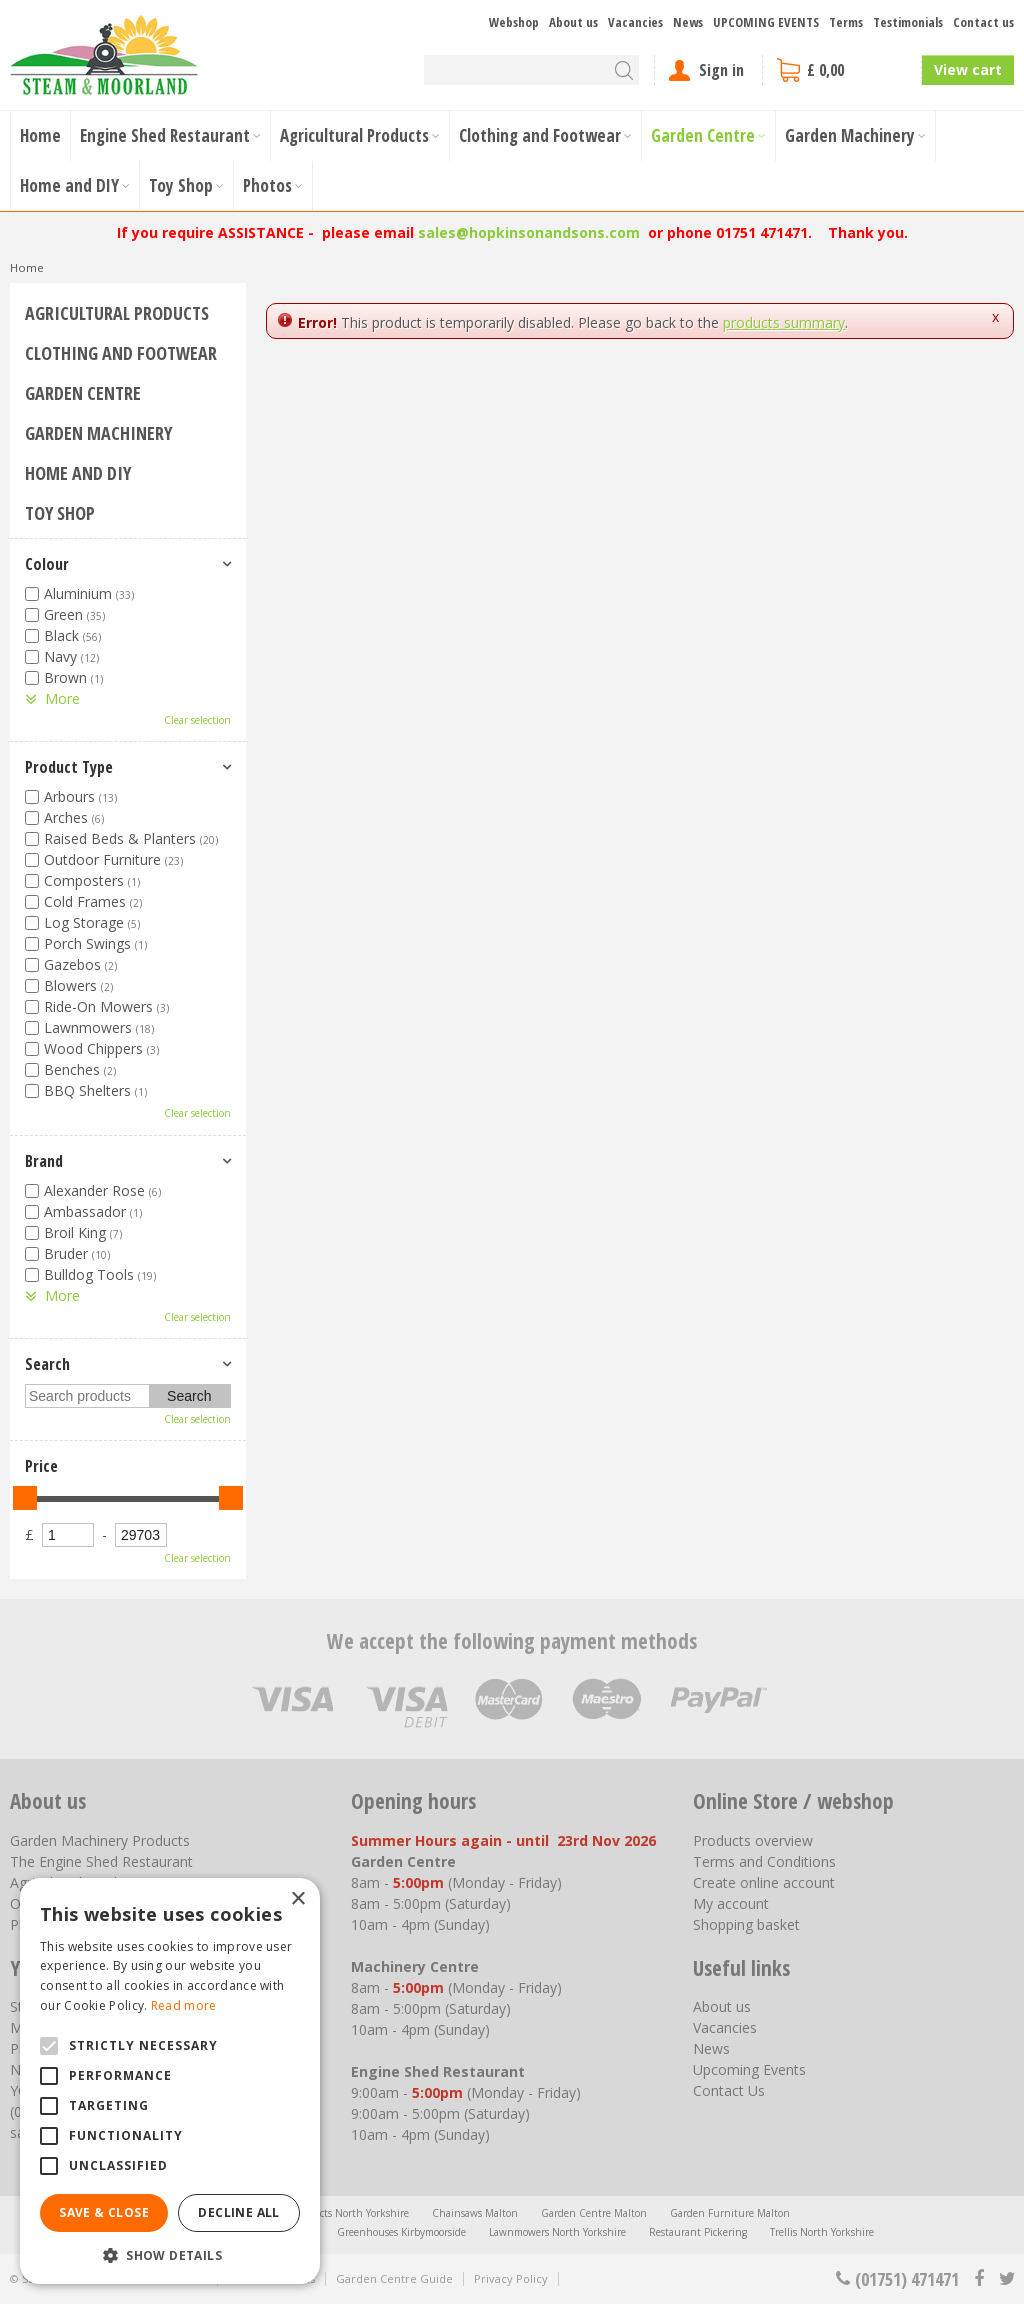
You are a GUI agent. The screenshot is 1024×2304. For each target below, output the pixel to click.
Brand (44, 1161)
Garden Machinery (98, 433)
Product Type (69, 767)
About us (722, 2006)
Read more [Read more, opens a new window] (184, 2005)
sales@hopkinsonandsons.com (529, 232)
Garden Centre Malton (594, 2213)
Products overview (753, 1840)
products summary (784, 322)
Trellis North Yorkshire (822, 2232)
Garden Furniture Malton (730, 2213)
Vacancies (725, 2027)
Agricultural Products (117, 313)
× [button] (297, 1899)
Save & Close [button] (104, 2212)
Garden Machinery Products (100, 1840)
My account (731, 1903)
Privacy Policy (511, 2278)
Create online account (764, 1882)
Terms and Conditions (764, 1861)
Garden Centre (83, 393)
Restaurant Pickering (698, 2232)
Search (47, 1364)
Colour (47, 564)
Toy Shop (60, 513)
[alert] (170, 2081)
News (711, 2048)
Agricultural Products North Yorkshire (321, 2213)
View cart (968, 69)
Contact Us (729, 2090)
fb (979, 2279)
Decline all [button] (238, 2212)
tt (1006, 2279)
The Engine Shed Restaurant (101, 1861)
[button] (170, 2254)
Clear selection (197, 720)
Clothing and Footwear (121, 353)
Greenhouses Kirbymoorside (401, 2232)
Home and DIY (78, 473)
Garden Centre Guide (394, 2278)
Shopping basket (746, 1924)
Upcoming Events (749, 2069)
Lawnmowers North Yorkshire (557, 2232)
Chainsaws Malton (475, 2213)
